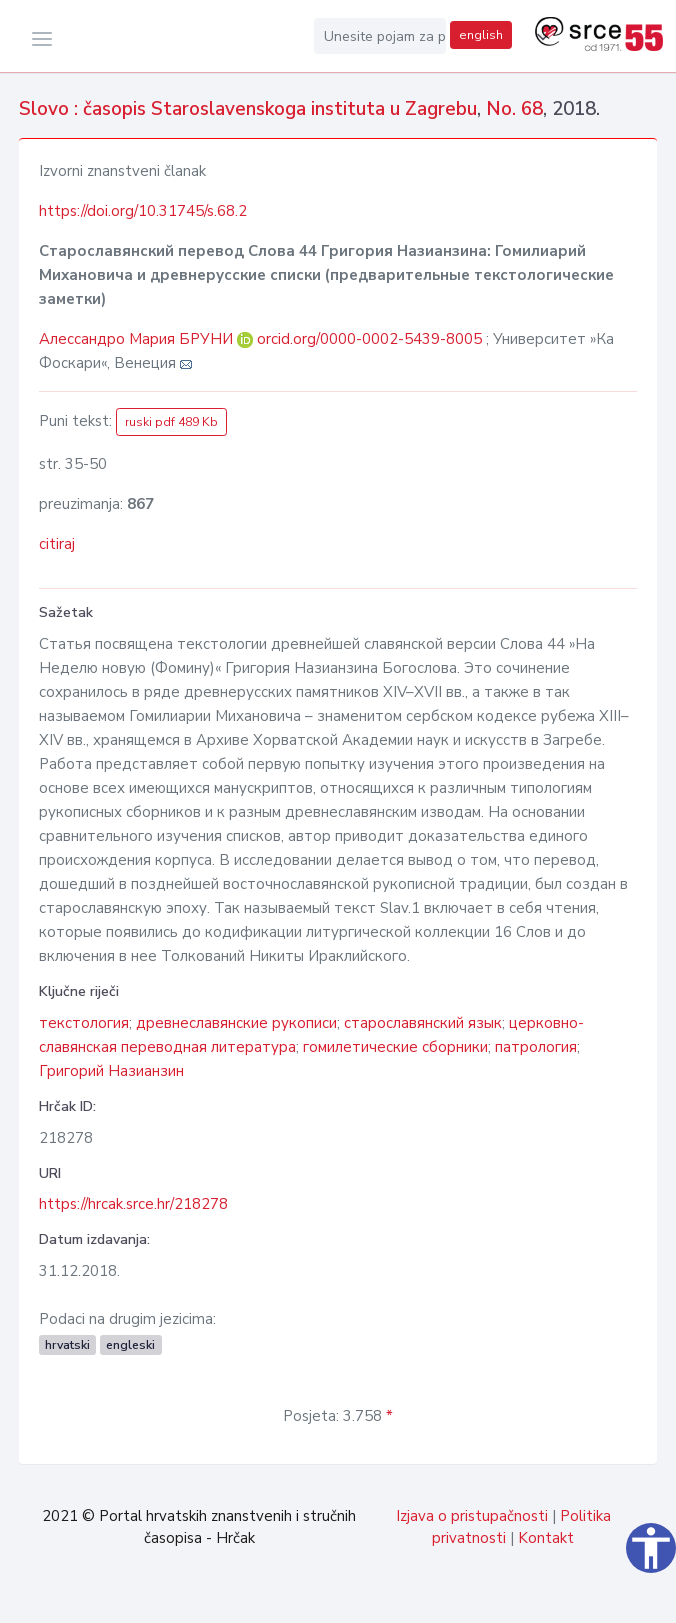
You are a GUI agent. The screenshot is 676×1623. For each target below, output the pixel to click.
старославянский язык (423, 1023)
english (481, 35)
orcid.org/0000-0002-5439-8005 (369, 339)
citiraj (57, 544)
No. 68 (514, 109)
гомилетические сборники (395, 1047)
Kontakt (546, 1538)
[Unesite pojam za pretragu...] (380, 36)
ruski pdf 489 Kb (171, 422)
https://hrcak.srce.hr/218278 (133, 1204)
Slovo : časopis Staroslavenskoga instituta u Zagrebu (248, 109)
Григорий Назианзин (111, 1071)
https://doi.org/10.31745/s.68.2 (143, 211)
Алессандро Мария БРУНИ (138, 339)
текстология (84, 1023)
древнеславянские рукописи (236, 1023)
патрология (536, 1047)
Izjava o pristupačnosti (472, 1516)
